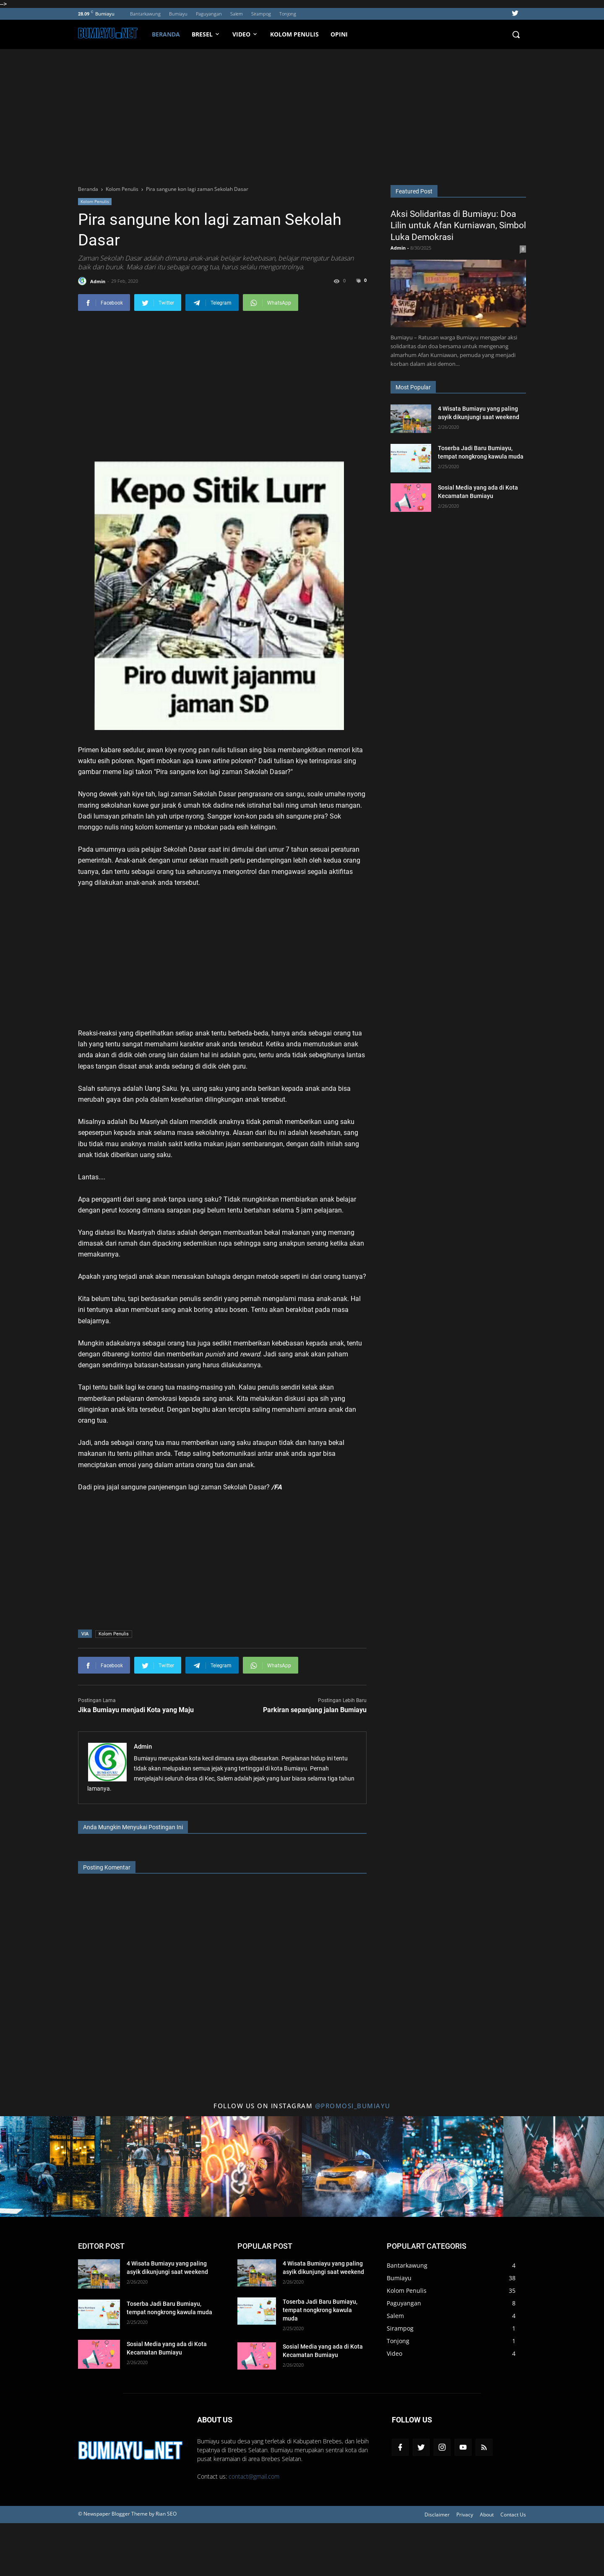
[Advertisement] (302, 112)
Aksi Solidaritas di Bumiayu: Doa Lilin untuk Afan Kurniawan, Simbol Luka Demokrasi (458, 225)
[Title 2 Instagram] (151, 2166)
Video (394, 2353)
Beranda (166, 34)
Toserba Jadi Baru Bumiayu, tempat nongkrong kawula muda (320, 2310)
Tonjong (287, 13)
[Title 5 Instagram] (453, 2166)
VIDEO (245, 34)
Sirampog (261, 13)
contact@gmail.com (254, 2476)
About (487, 2514)
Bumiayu (178, 13)
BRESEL (206, 34)
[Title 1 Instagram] (50, 2166)
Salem (236, 13)
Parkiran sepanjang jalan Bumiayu (315, 1710)
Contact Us (513, 2514)
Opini (339, 34)
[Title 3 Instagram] (251, 2166)
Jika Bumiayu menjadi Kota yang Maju (136, 1710)
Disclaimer (437, 2514)
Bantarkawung (145, 13)
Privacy (464, 2514)
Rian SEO (166, 2513)
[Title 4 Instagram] (352, 2166)
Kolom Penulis (294, 34)
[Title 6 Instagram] (553, 2166)
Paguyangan (209, 13)
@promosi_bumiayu (353, 2105)
